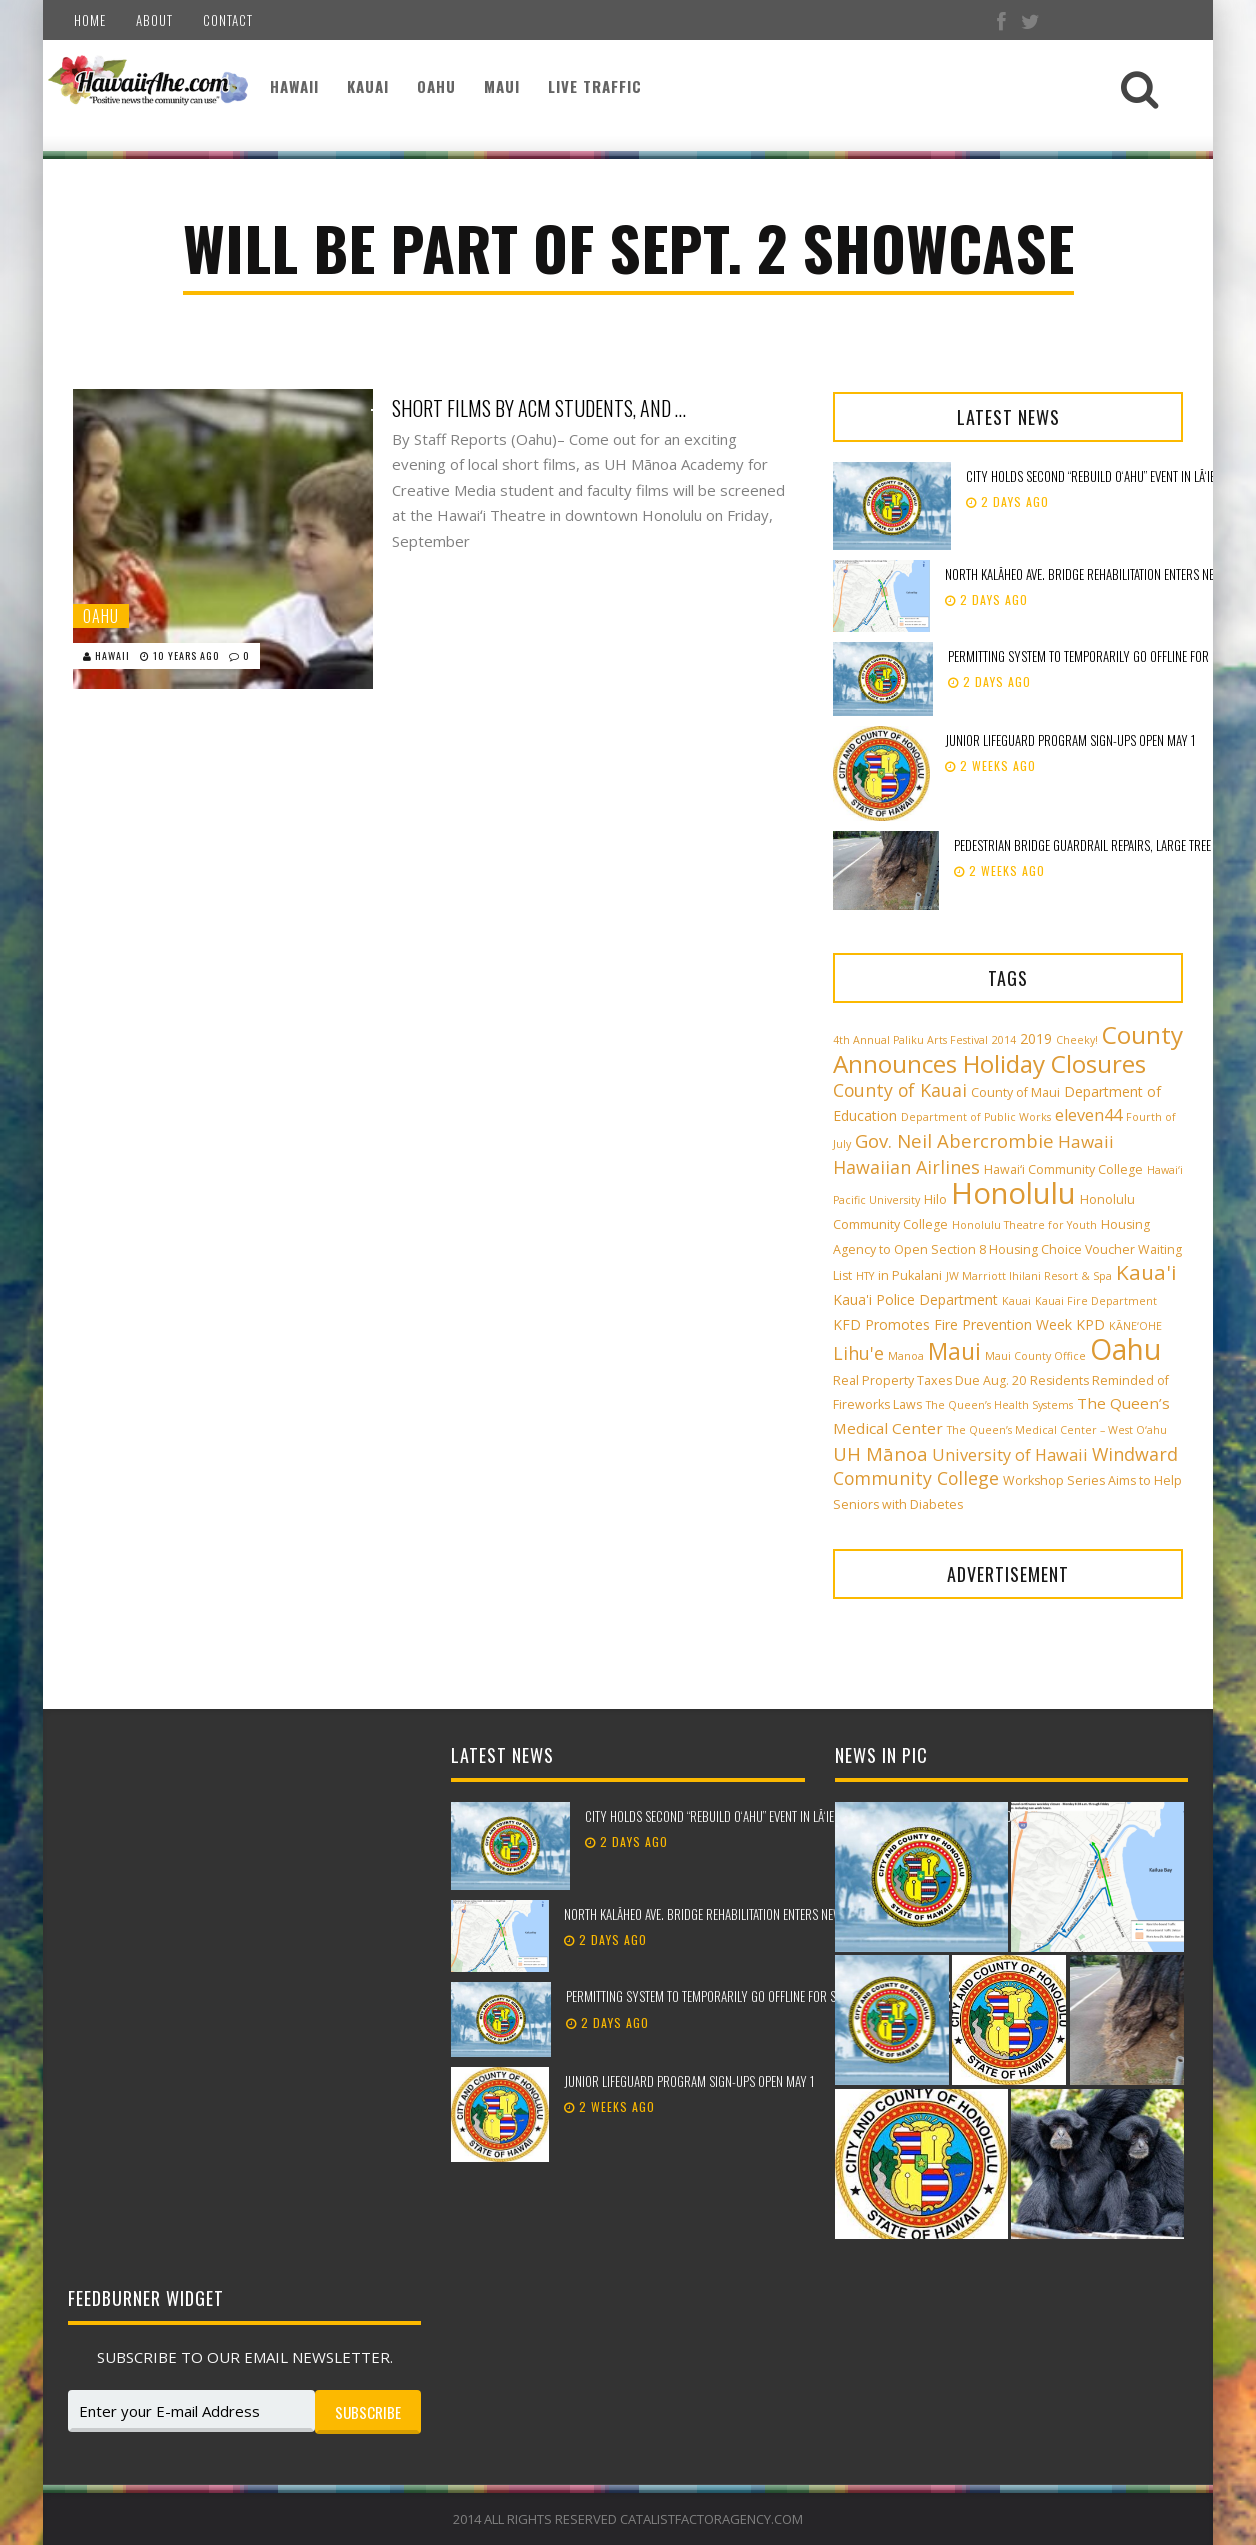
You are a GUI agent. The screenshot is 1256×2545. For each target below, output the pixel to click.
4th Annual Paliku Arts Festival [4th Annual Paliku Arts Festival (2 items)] (910, 1040)
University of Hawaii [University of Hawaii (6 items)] (1010, 1455)
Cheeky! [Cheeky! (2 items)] (1077, 1040)
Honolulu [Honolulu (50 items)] (1013, 1193)
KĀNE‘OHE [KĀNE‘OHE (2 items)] (1135, 1326)
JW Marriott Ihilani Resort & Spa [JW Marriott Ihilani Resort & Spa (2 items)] (1029, 1276)
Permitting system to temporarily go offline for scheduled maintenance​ (761, 1996)
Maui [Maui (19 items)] (954, 1351)
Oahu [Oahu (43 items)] (1125, 1349)
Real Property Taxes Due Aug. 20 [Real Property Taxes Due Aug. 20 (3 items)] (929, 1380)
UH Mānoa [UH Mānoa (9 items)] (880, 1453)
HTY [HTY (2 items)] (865, 1276)
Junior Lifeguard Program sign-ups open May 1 (1070, 740)
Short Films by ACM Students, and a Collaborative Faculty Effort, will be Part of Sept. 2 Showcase (542, 408)
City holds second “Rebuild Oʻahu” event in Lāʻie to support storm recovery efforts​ (807, 1816)
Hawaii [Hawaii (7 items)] (1086, 1141)
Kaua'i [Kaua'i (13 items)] (1146, 1272)
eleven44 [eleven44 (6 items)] (1088, 1115)
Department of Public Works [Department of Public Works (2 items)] (976, 1117)
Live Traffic (595, 86)
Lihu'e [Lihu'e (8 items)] (858, 1353)
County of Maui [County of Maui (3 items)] (1015, 1092)
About (154, 20)
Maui (502, 86)
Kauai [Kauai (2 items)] (1016, 1301)
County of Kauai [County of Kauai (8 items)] (900, 1090)
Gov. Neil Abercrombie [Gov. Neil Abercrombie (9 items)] (954, 1140)
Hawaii (294, 86)
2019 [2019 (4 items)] (1036, 1038)
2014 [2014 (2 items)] (1004, 1040)
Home (90, 20)
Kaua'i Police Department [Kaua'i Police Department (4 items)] (915, 1299)
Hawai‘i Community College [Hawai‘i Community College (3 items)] (1063, 1169)
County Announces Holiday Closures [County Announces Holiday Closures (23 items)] (1008, 1049)
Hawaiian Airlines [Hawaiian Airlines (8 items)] (906, 1167)
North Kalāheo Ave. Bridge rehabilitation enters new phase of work (743, 1914)
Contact (228, 20)
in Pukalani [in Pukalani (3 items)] (910, 1275)
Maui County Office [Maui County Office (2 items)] (1035, 1356)
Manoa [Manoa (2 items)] (906, 1356)
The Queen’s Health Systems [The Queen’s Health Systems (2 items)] (999, 1405)
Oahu (436, 86)
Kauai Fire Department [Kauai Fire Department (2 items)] (1096, 1301)
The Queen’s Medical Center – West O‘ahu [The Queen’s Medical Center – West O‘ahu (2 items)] (1057, 1430)
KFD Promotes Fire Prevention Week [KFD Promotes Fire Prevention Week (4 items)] (952, 1324)
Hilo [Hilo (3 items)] (935, 1199)
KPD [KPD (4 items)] (1090, 1324)
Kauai (368, 86)
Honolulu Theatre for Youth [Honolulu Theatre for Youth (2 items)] (1024, 1225)
